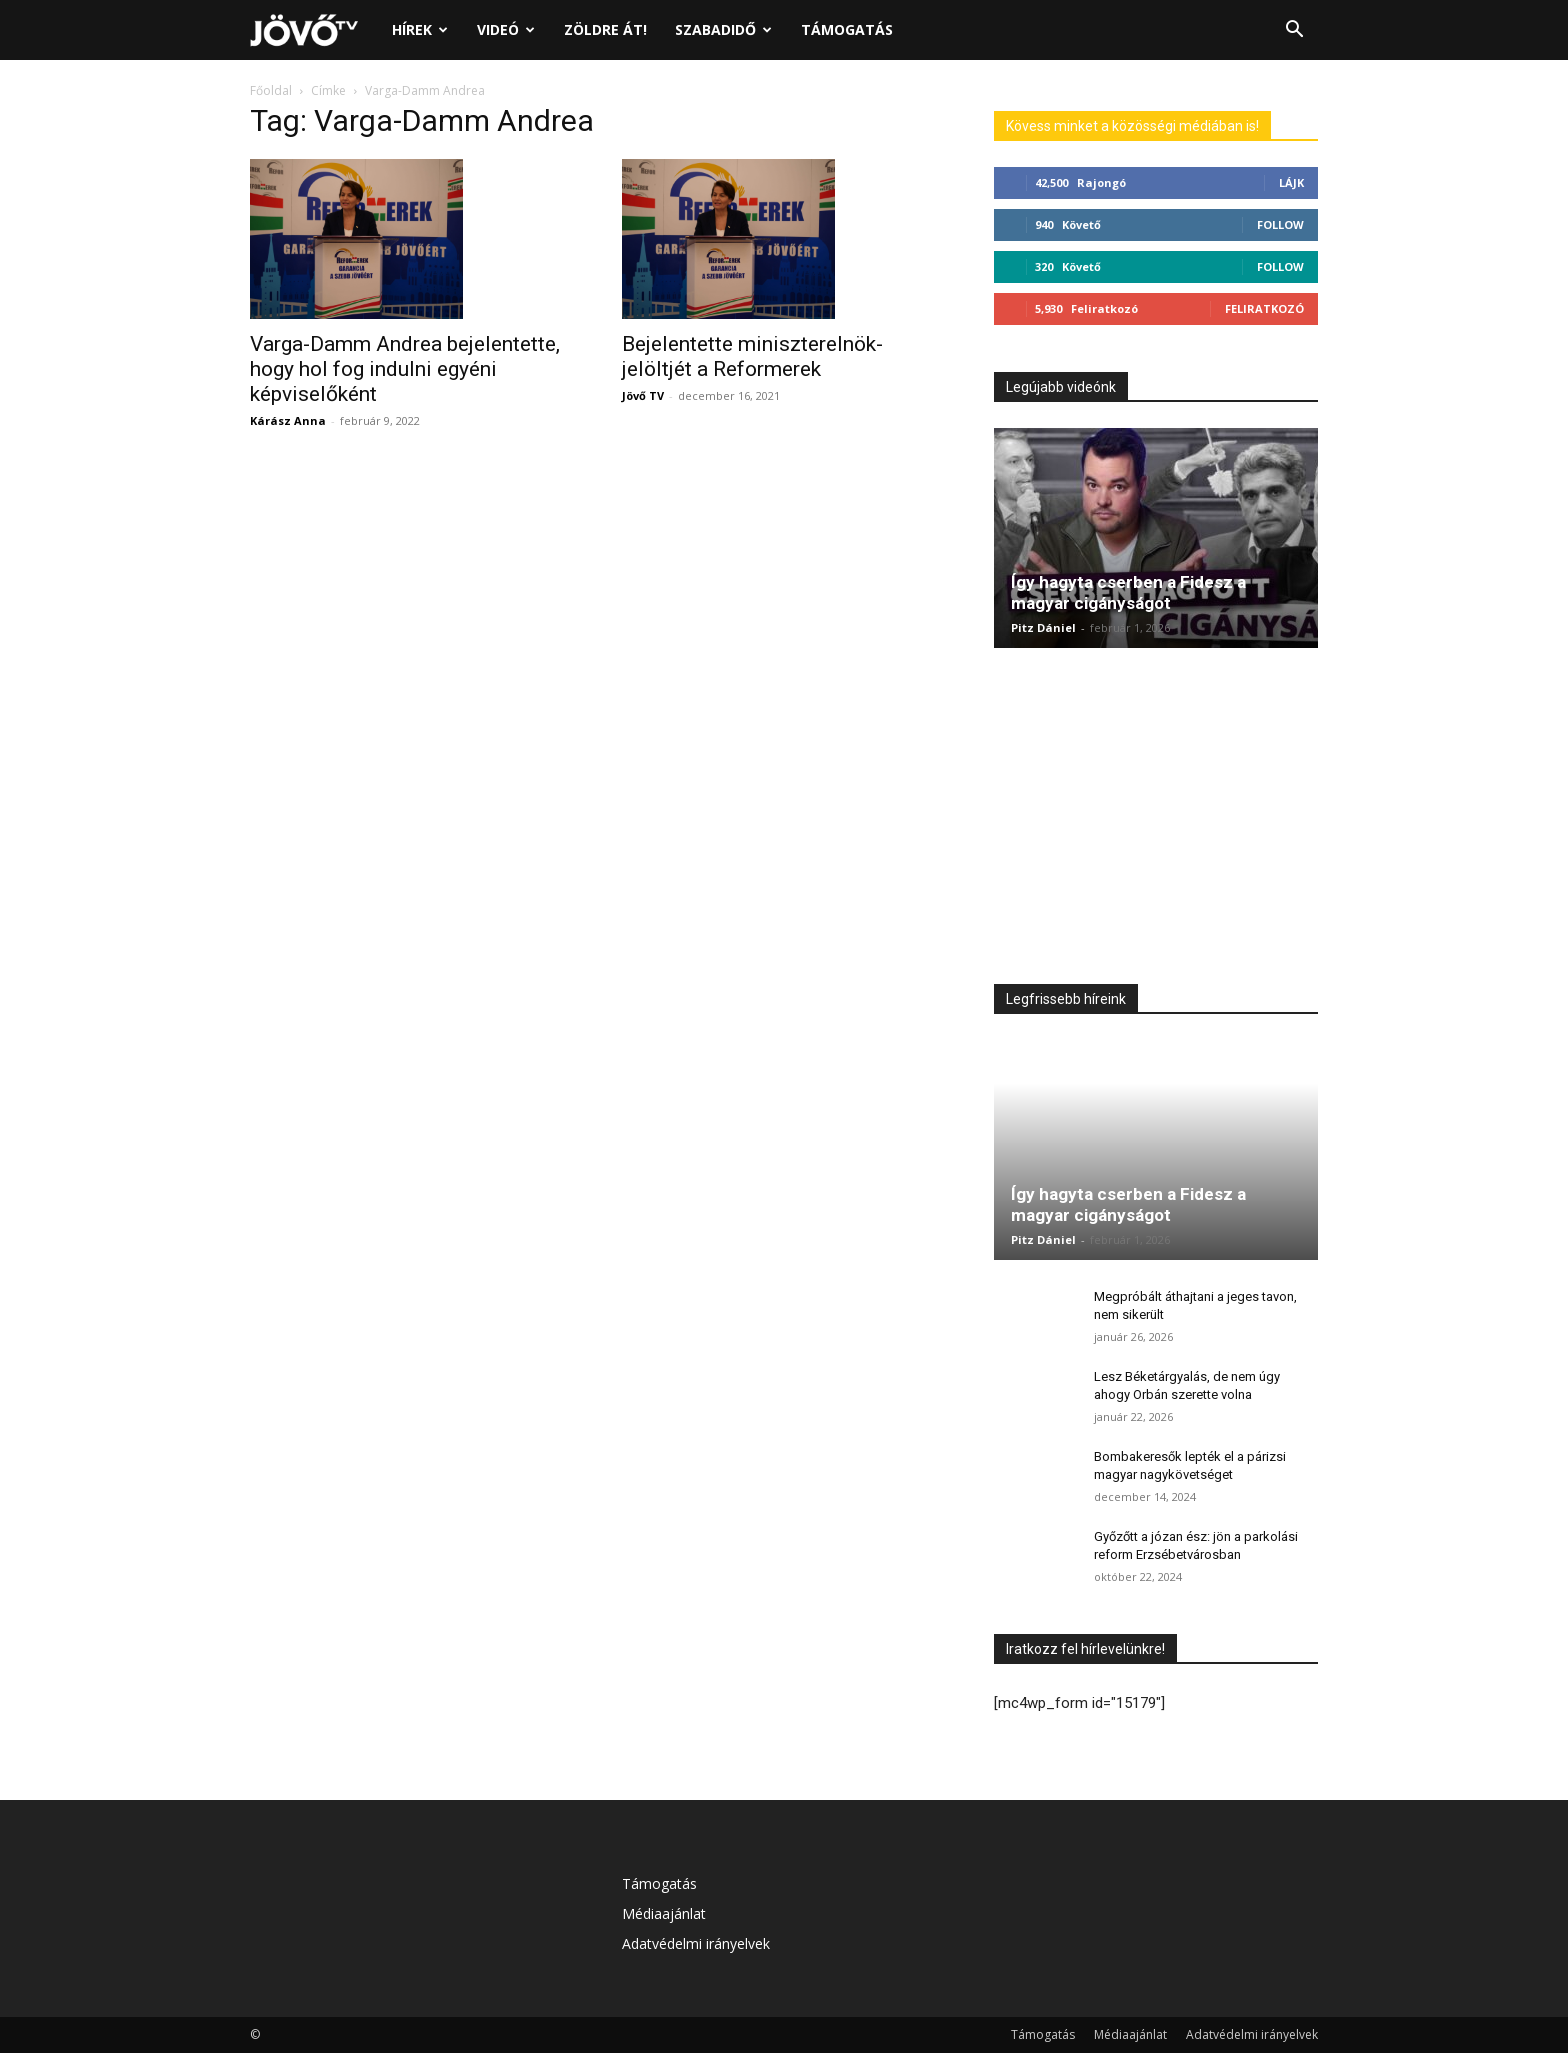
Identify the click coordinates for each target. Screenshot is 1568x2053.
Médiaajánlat (664, 1913)
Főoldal (271, 90)
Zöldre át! (605, 29)
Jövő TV (643, 395)
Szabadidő (723, 29)
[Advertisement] (1156, 821)
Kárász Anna (288, 420)
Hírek (420, 29)
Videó (506, 29)
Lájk (1291, 182)
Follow (1280, 224)
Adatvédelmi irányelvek (696, 1943)
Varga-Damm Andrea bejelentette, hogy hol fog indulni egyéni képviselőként (405, 369)
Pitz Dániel (1043, 627)
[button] (1294, 31)
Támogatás (847, 29)
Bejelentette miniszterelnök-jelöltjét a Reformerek (752, 356)
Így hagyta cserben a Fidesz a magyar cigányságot (1128, 592)
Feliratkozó (1264, 308)
